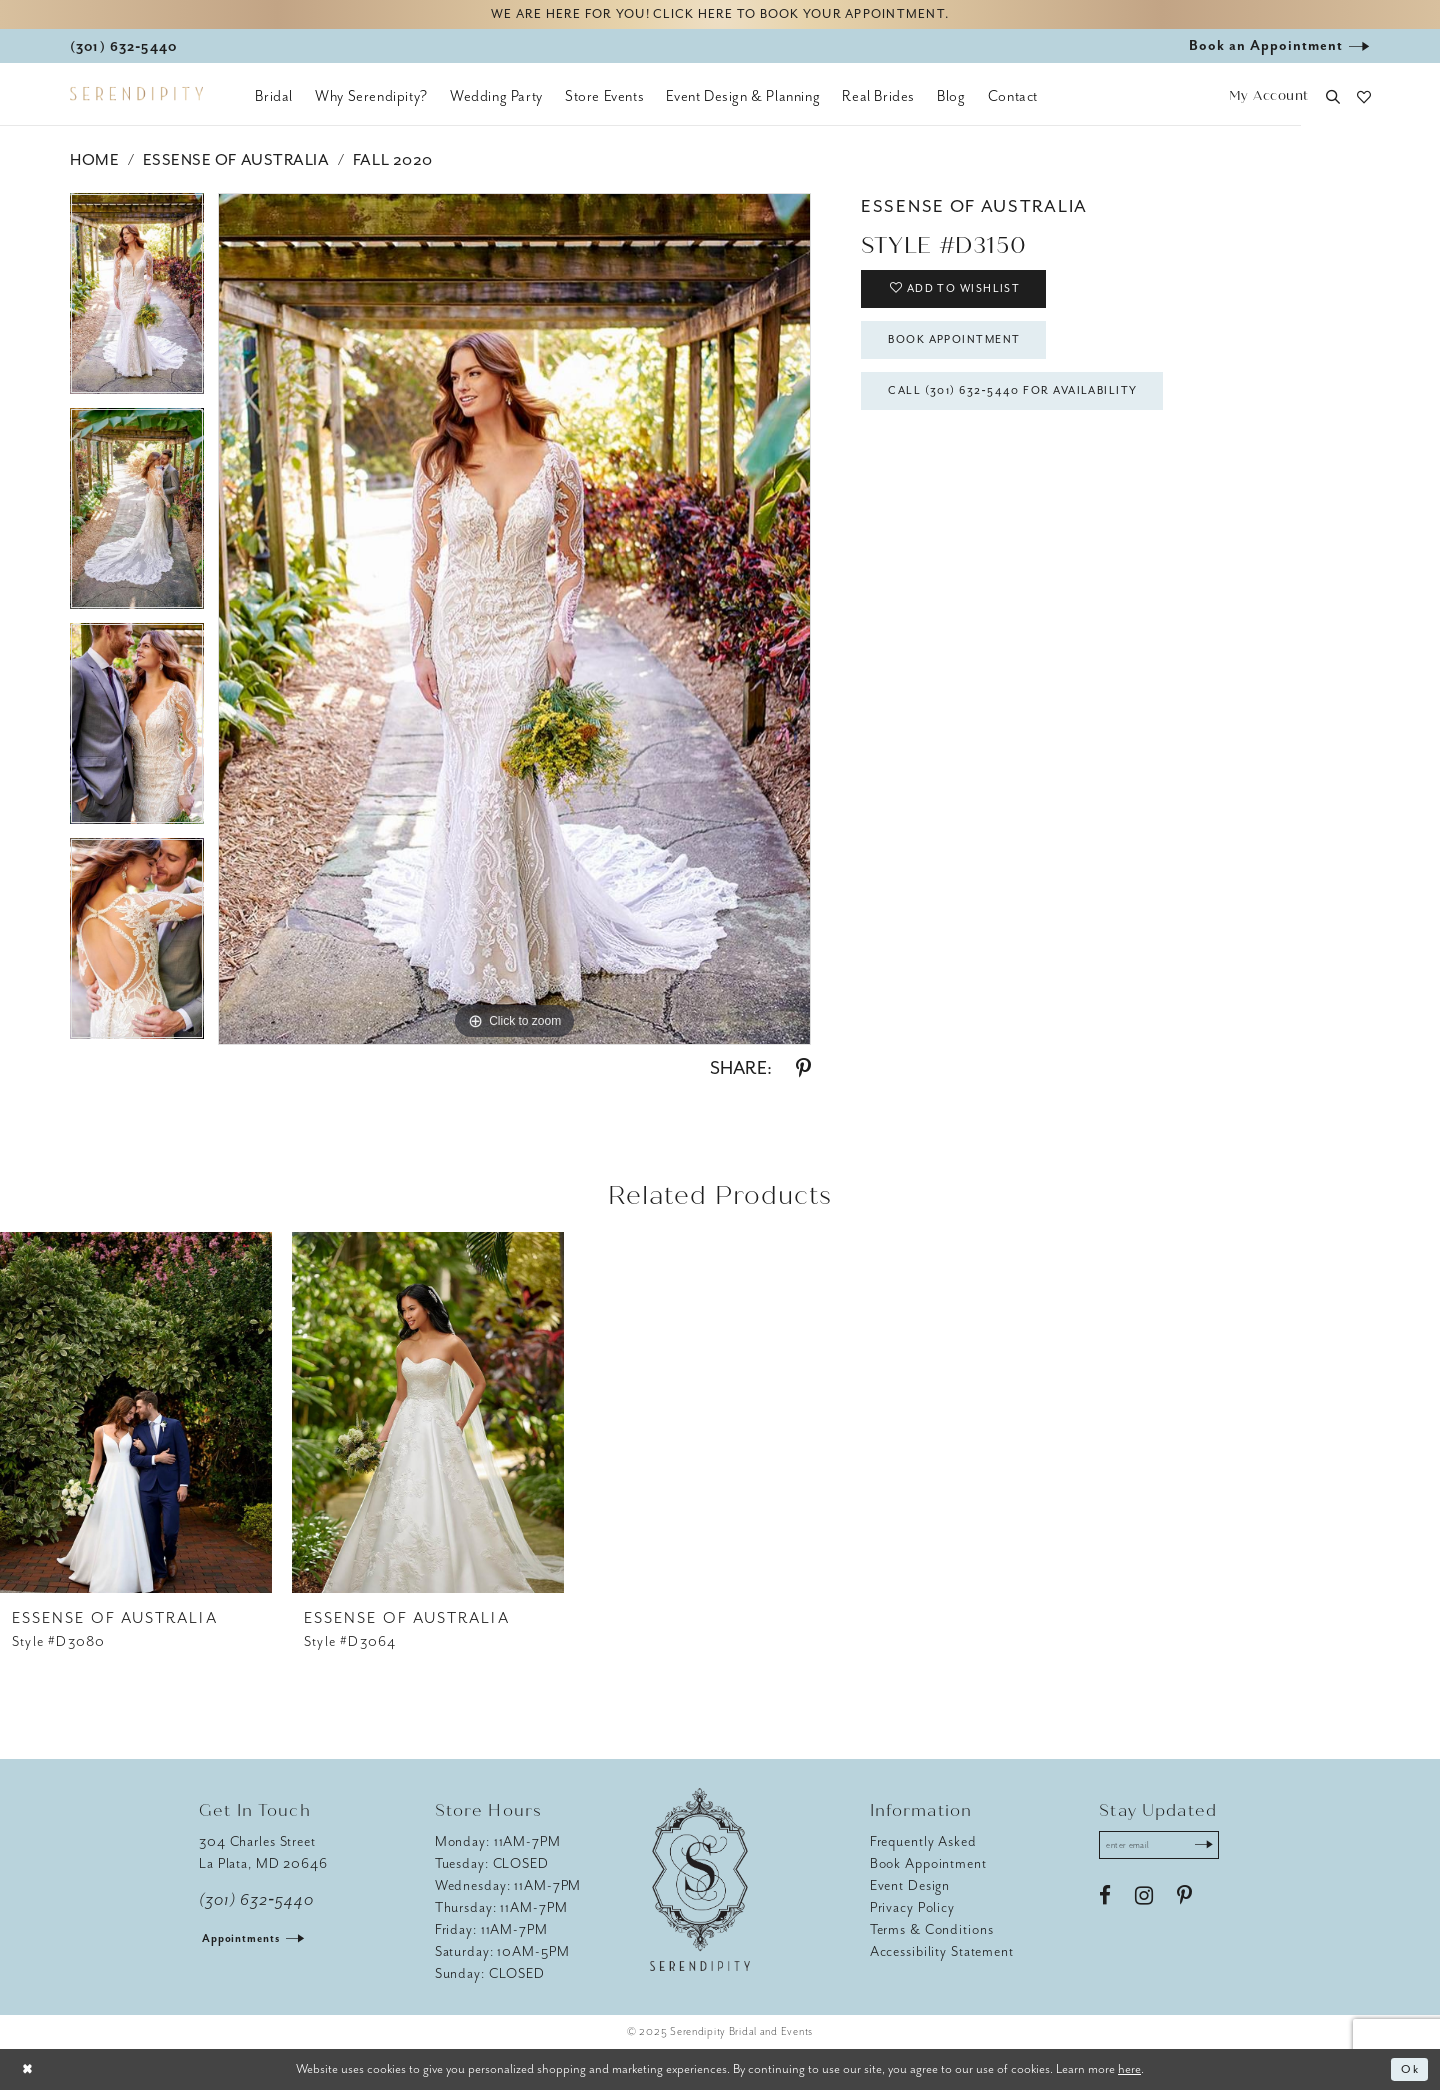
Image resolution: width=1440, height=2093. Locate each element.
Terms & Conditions (932, 1932)
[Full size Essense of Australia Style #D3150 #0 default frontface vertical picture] (514, 622)
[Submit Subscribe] (1217, 1850)
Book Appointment (966, 353)
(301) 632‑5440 (256, 1903)
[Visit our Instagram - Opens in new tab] (1144, 1903)
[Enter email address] (1166, 1850)
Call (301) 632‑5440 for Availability (1030, 410)
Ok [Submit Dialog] (1408, 2072)
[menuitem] (274, 100)
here (1129, 2071)
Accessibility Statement (942, 1954)
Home (94, 163)
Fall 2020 (393, 163)
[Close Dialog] (30, 2072)
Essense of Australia (236, 163)
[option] (137, 303)
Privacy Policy (912, 1910)
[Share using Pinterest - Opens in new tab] (803, 1072)
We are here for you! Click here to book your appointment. (720, 16)
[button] (1268, 100)
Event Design (910, 1888)
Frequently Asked (923, 1844)
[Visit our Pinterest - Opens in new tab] (1184, 1903)
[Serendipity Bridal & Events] (136, 98)
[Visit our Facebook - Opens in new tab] (1105, 1903)
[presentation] (136, 1415)
